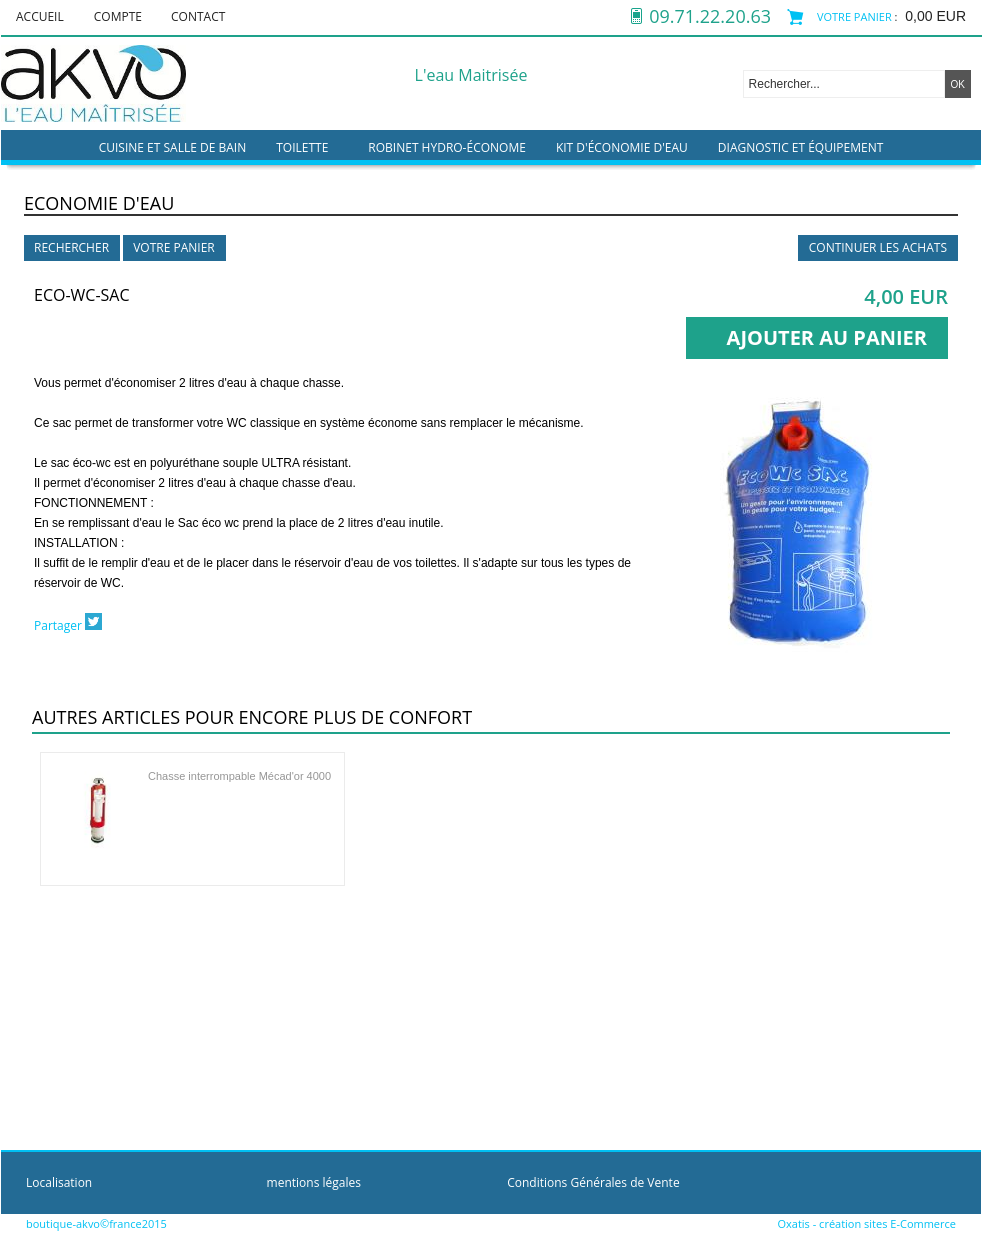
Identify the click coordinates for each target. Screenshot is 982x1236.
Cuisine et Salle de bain (173, 147)
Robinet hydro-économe (447, 147)
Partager (58, 625)
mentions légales (314, 1182)
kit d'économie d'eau (622, 147)
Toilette (302, 147)
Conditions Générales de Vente (593, 1182)
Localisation (59, 1182)
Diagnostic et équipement (800, 147)
